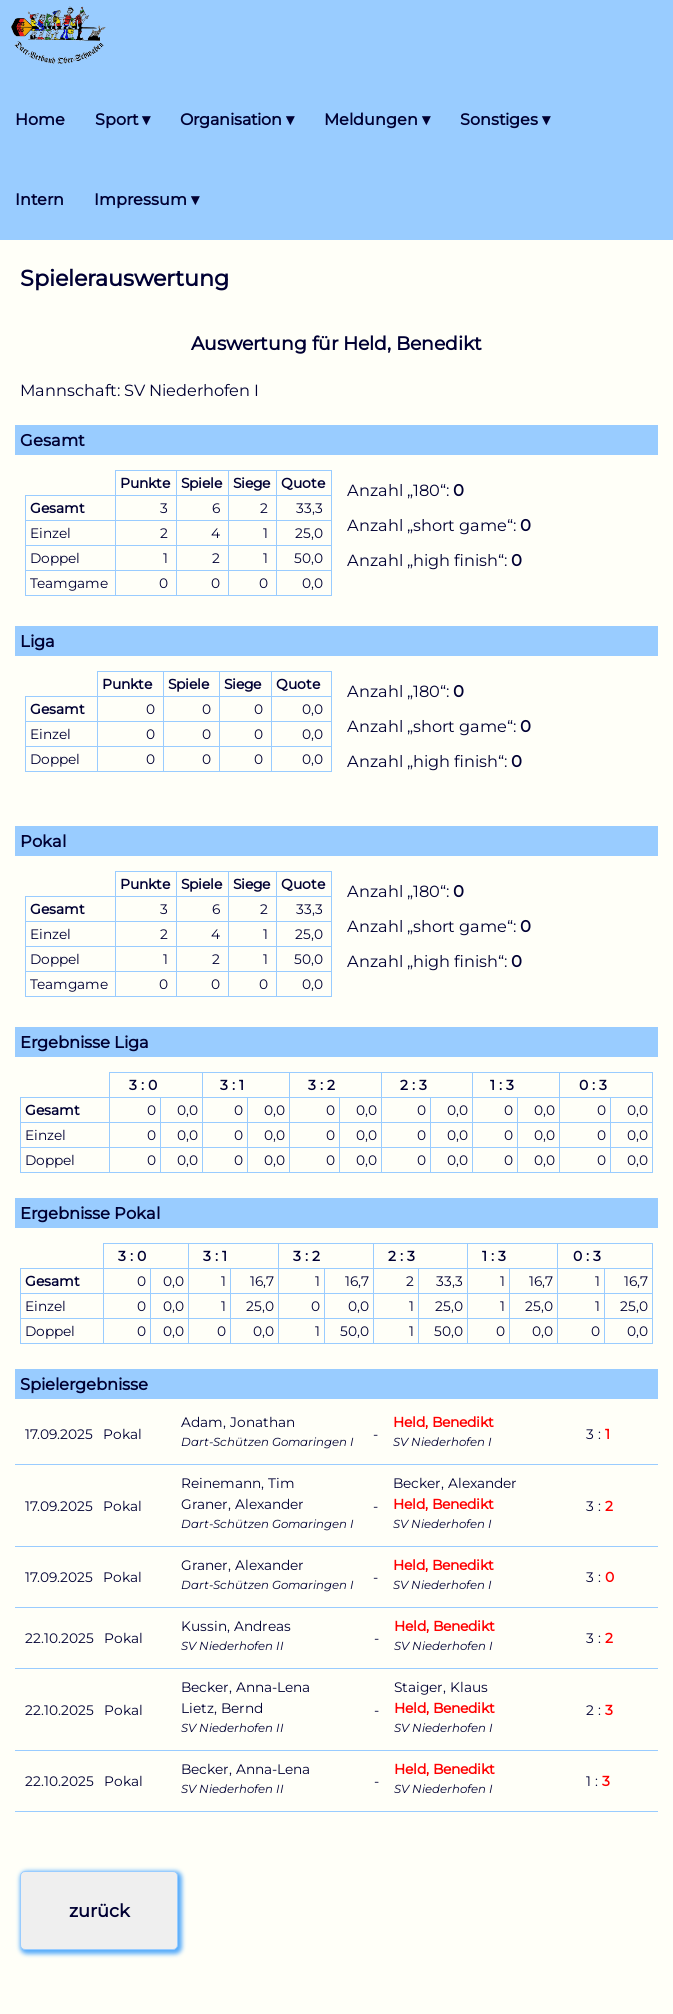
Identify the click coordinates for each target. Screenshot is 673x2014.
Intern (39, 199)
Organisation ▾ (237, 119)
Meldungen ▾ (377, 119)
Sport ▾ (122, 119)
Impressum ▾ (146, 199)
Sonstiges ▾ (505, 119)
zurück (99, 1910)
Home (40, 119)
